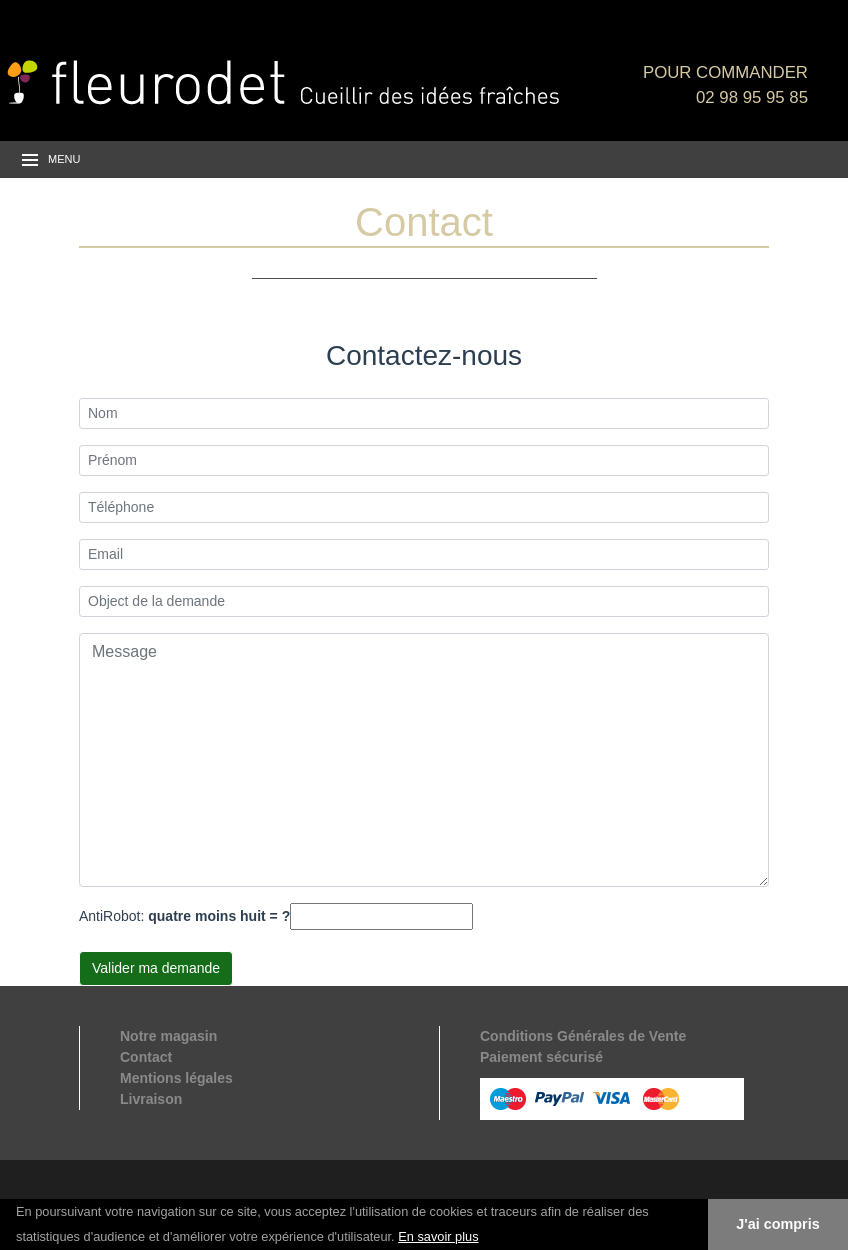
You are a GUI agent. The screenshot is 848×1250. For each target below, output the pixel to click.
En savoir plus (438, 1236)
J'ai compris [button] (777, 1224)
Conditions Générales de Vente (583, 1036)
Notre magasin (168, 1036)
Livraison (151, 1099)
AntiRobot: (184, 916)
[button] (486, 1238)
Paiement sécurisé (541, 1057)
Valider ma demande (156, 968)
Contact (146, 1057)
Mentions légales (176, 1078)
